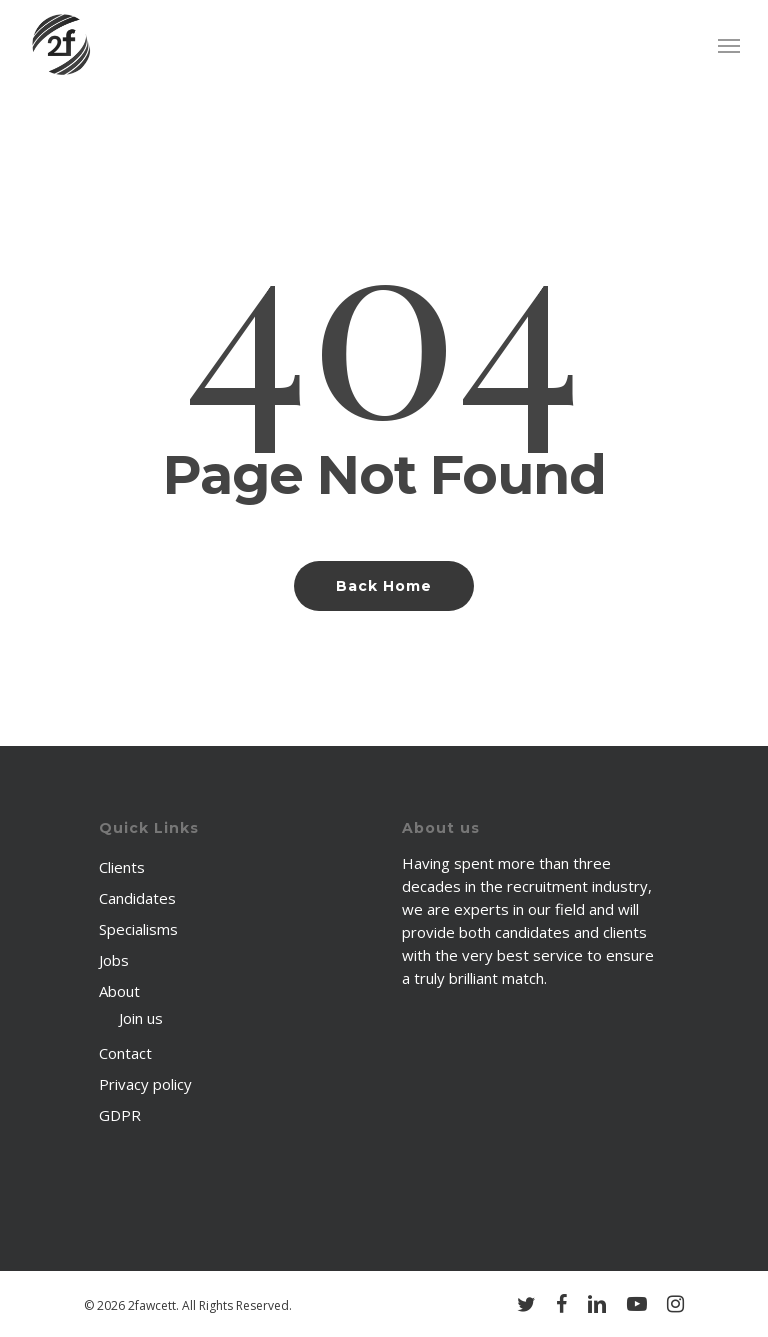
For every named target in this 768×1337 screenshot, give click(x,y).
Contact (125, 1053)
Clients (122, 867)
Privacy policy (145, 1084)
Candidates (137, 898)
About (119, 991)
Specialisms (138, 929)
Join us (141, 1018)
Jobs (114, 960)
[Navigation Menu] (729, 45)
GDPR (120, 1115)
